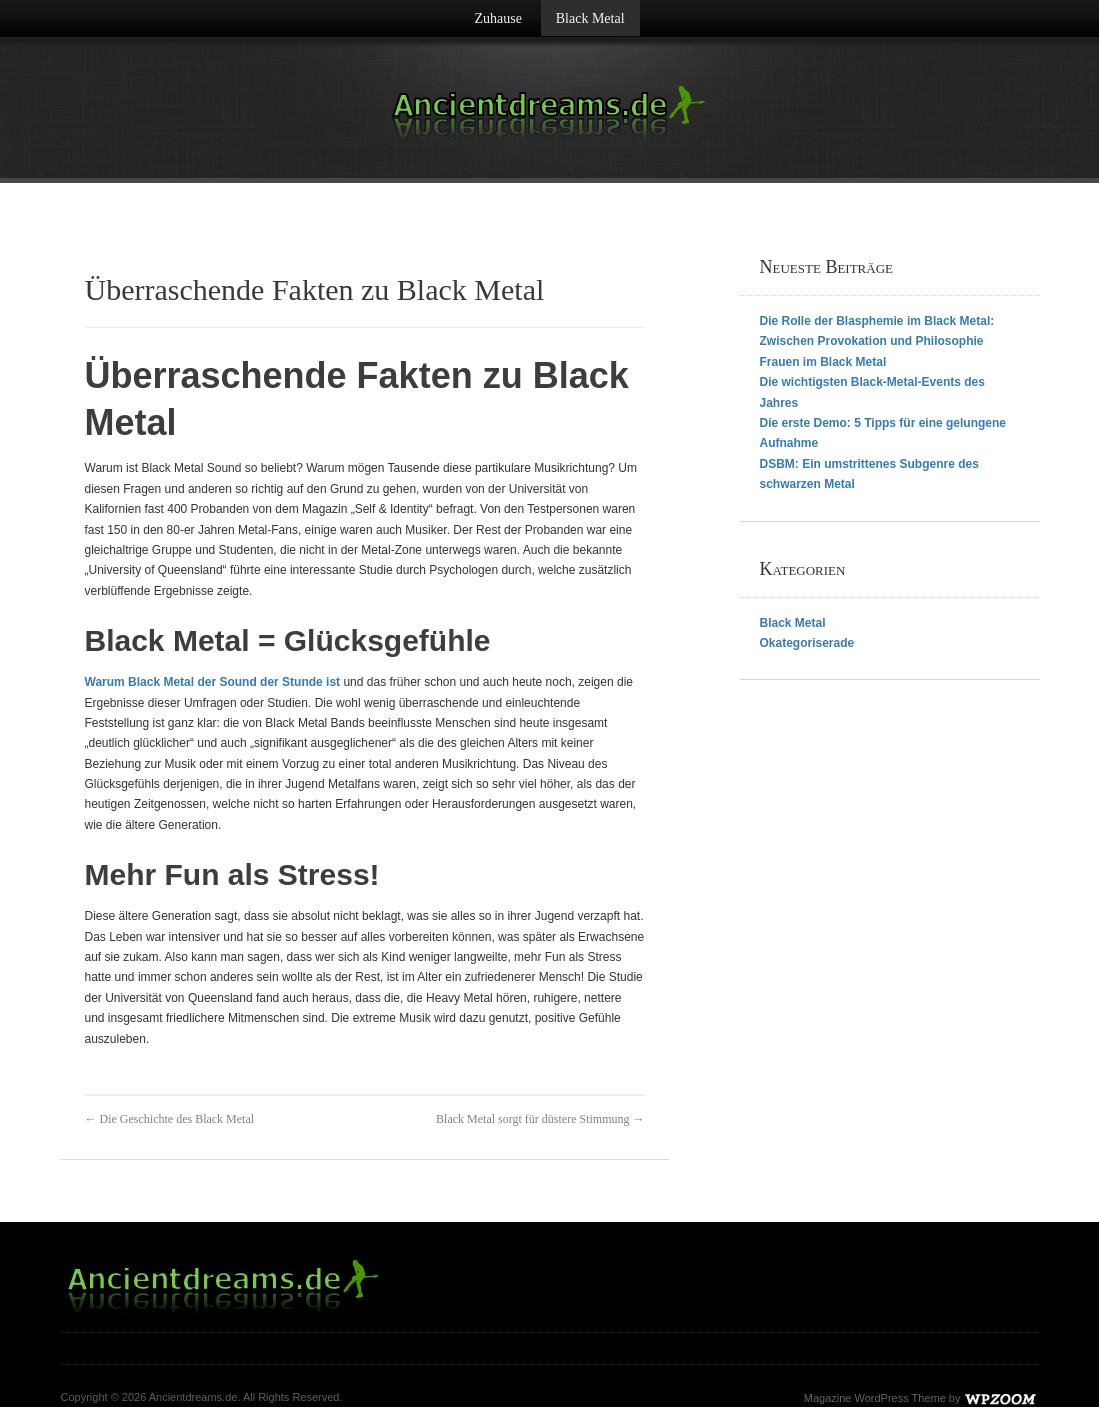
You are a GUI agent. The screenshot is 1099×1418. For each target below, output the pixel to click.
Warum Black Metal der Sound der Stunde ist (213, 682)
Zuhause (497, 18)
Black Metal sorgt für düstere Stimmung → (540, 1119)
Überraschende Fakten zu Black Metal (315, 289)
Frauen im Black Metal (823, 362)
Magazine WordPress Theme (875, 1398)
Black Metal (590, 18)
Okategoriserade (807, 643)
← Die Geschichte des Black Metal (170, 1119)
